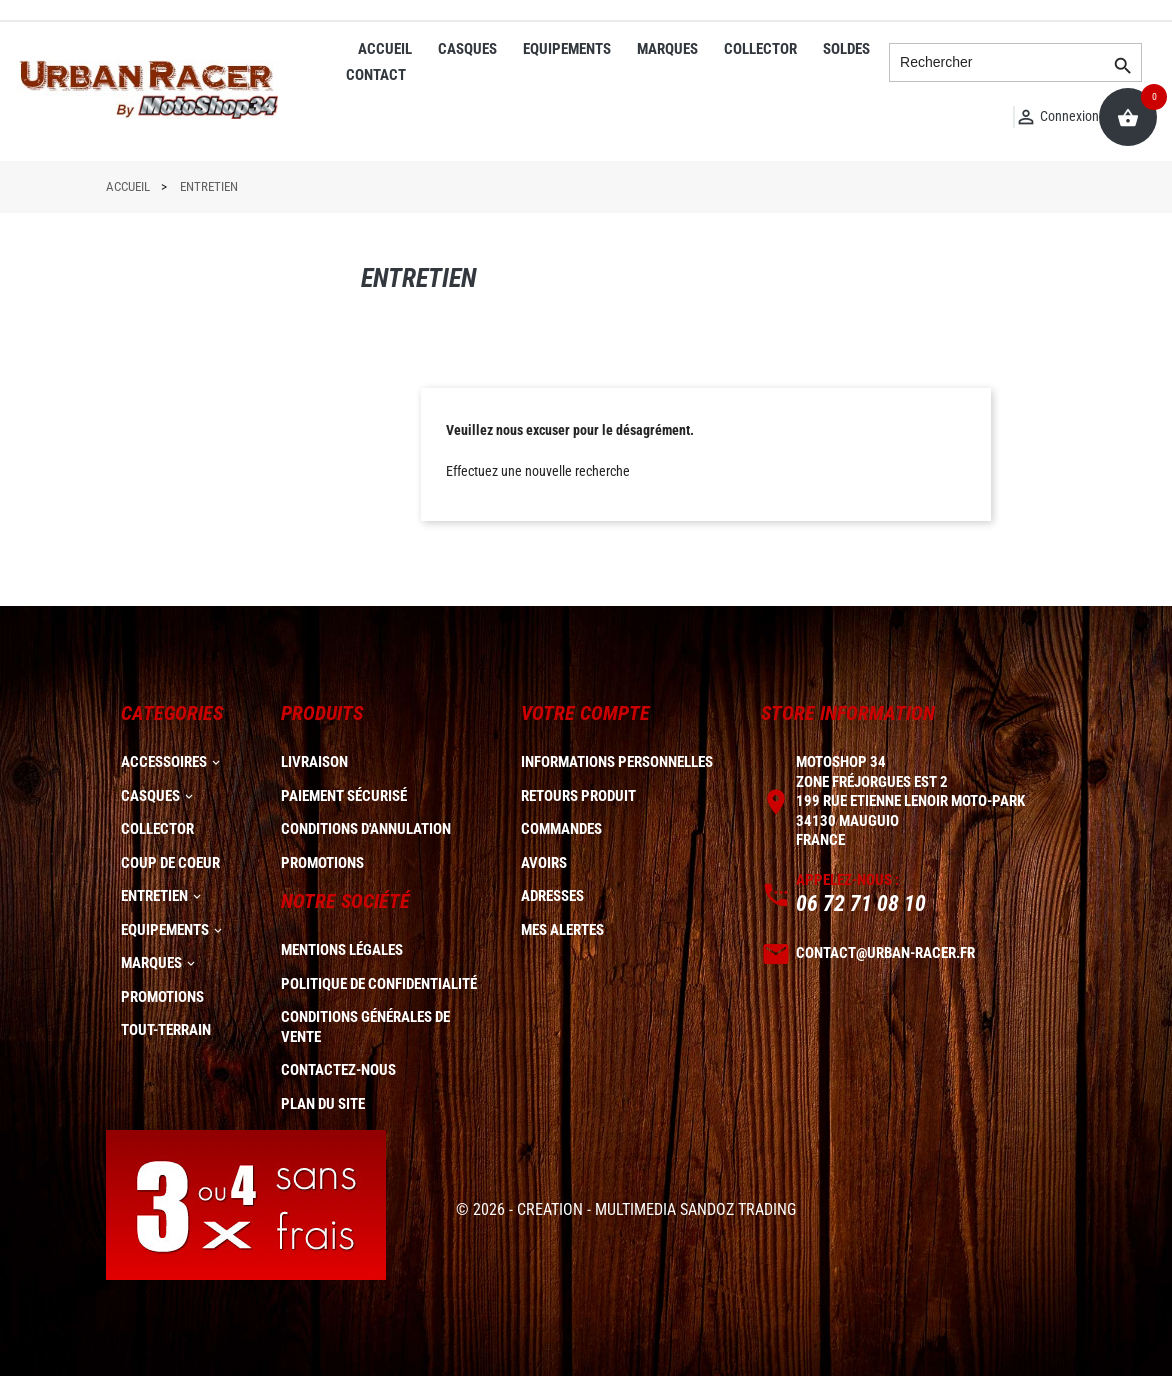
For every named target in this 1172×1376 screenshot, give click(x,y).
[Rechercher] (1015, 63)
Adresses (552, 896)
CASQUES (467, 49)
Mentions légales (342, 950)
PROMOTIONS (162, 997)
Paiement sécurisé (344, 796)
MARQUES (667, 49)
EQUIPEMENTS (567, 49)
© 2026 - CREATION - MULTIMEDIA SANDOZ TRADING (626, 1209)
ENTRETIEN (154, 896)
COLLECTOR (760, 49)
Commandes (561, 829)
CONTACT (376, 75)
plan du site (323, 1104)
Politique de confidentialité (379, 984)
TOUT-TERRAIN (166, 1030)
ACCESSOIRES (164, 762)
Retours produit (578, 796)
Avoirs (544, 863)
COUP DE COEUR (170, 863)
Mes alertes (562, 930)
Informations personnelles (617, 762)
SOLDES (846, 49)
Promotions (322, 863)
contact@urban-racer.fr (885, 953)
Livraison (314, 762)
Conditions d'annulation (366, 829)
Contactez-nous (338, 1070)
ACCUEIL (385, 49)
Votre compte (585, 713)
